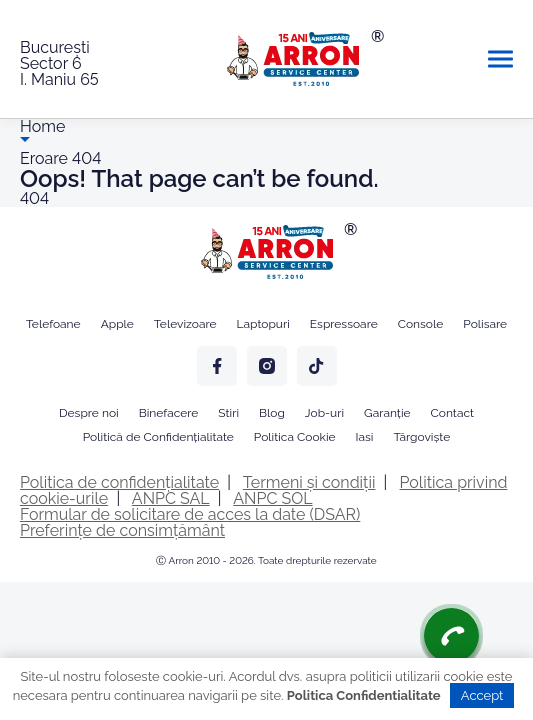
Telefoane (53, 324)
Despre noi (89, 413)
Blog (272, 413)
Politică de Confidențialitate (158, 437)
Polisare (485, 324)
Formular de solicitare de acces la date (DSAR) (190, 514)
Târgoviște (421, 437)
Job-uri (324, 413)
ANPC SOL (272, 498)
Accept (482, 695)
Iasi (365, 437)
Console (421, 324)
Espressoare (344, 324)
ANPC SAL (171, 498)
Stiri (228, 413)
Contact (452, 413)
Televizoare (185, 324)
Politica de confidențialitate (119, 482)
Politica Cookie (295, 437)
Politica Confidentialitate (364, 695)
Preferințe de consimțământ (122, 530)
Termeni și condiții (309, 482)
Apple (117, 324)
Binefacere (169, 413)
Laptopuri (263, 324)
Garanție (387, 413)
